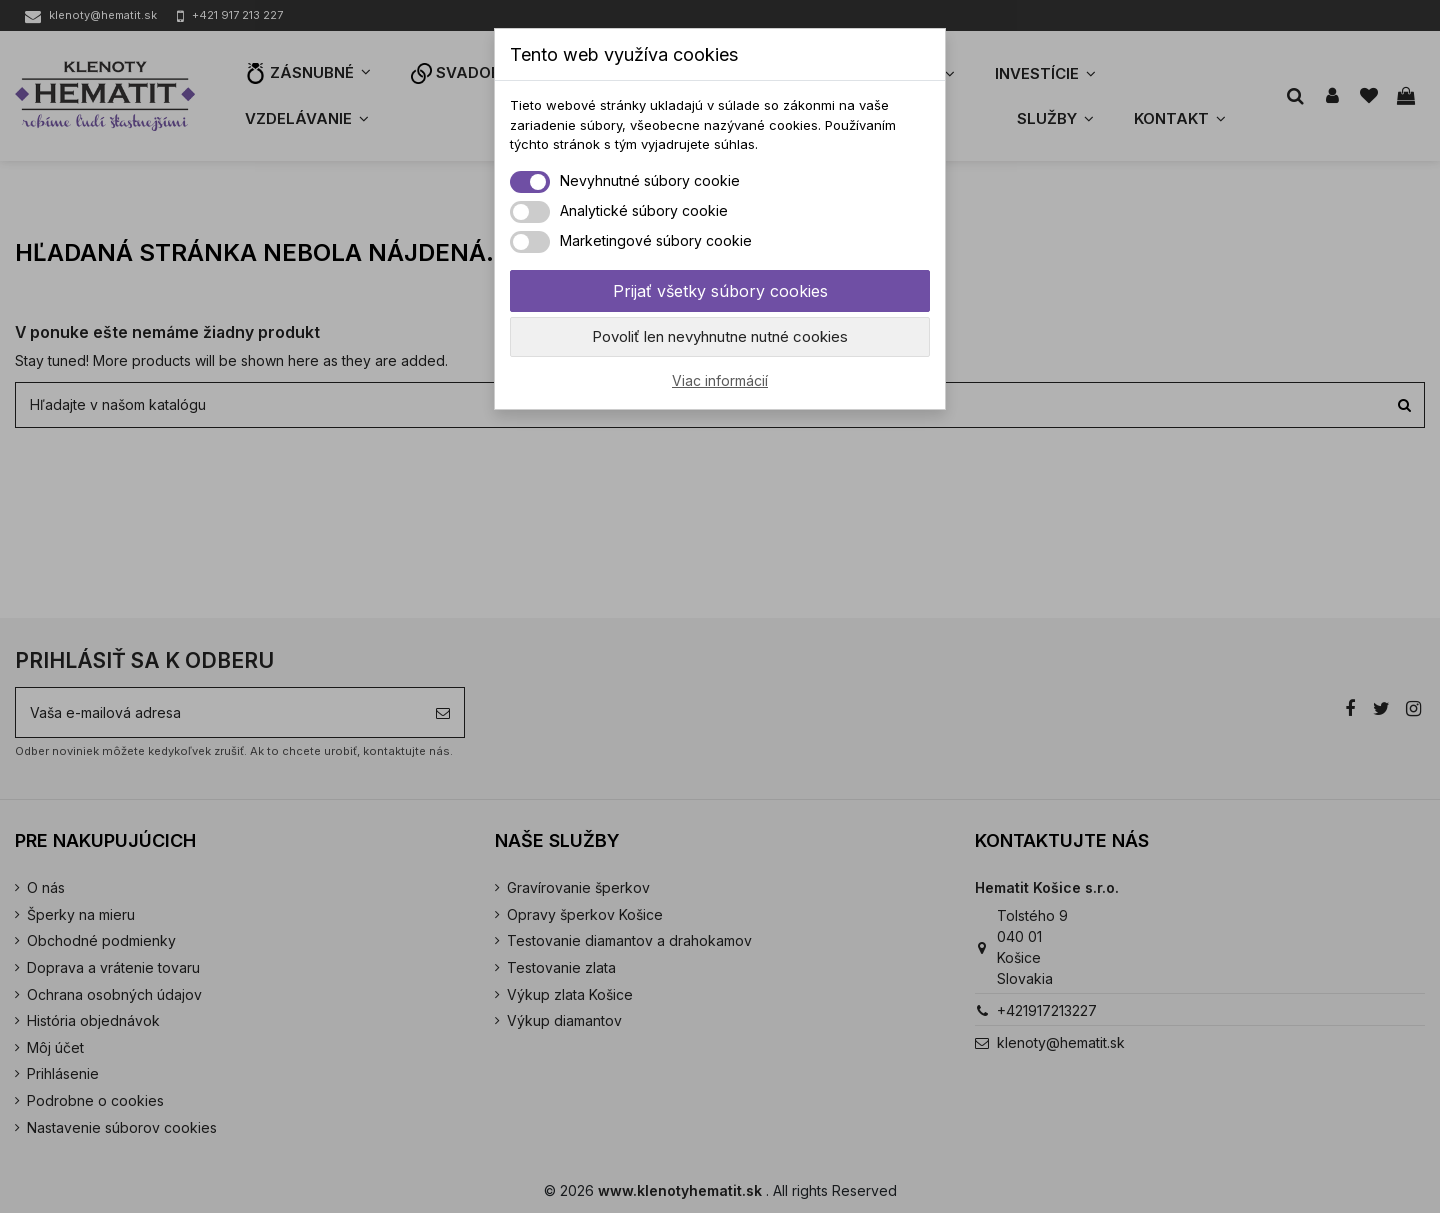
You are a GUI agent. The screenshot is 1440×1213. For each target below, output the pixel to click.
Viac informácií (720, 380)
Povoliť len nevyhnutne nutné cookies (720, 336)
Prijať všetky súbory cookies (720, 291)
